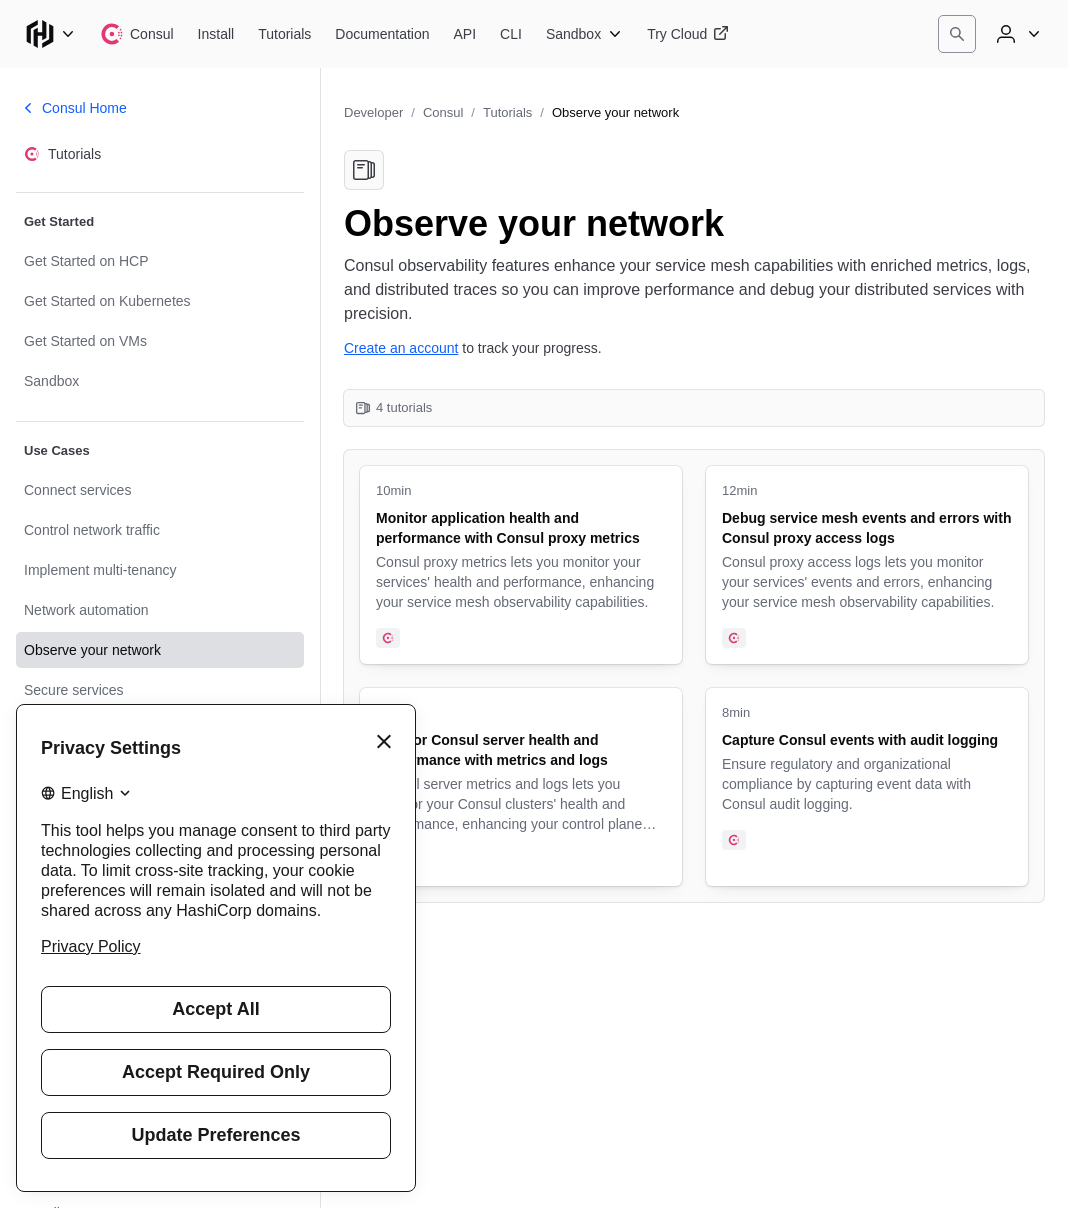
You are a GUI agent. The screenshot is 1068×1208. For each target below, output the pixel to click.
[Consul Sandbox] (584, 34)
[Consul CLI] (511, 34)
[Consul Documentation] (382, 34)
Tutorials (507, 112)
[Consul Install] (216, 34)
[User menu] (1016, 34)
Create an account (401, 348)
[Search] (957, 34)
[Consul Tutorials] (284, 34)
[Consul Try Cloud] (688, 34)
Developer (373, 112)
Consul (443, 112)
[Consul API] (465, 34)
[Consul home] (137, 34)
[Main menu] (50, 34)
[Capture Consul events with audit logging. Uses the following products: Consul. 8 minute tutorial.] (867, 787)
